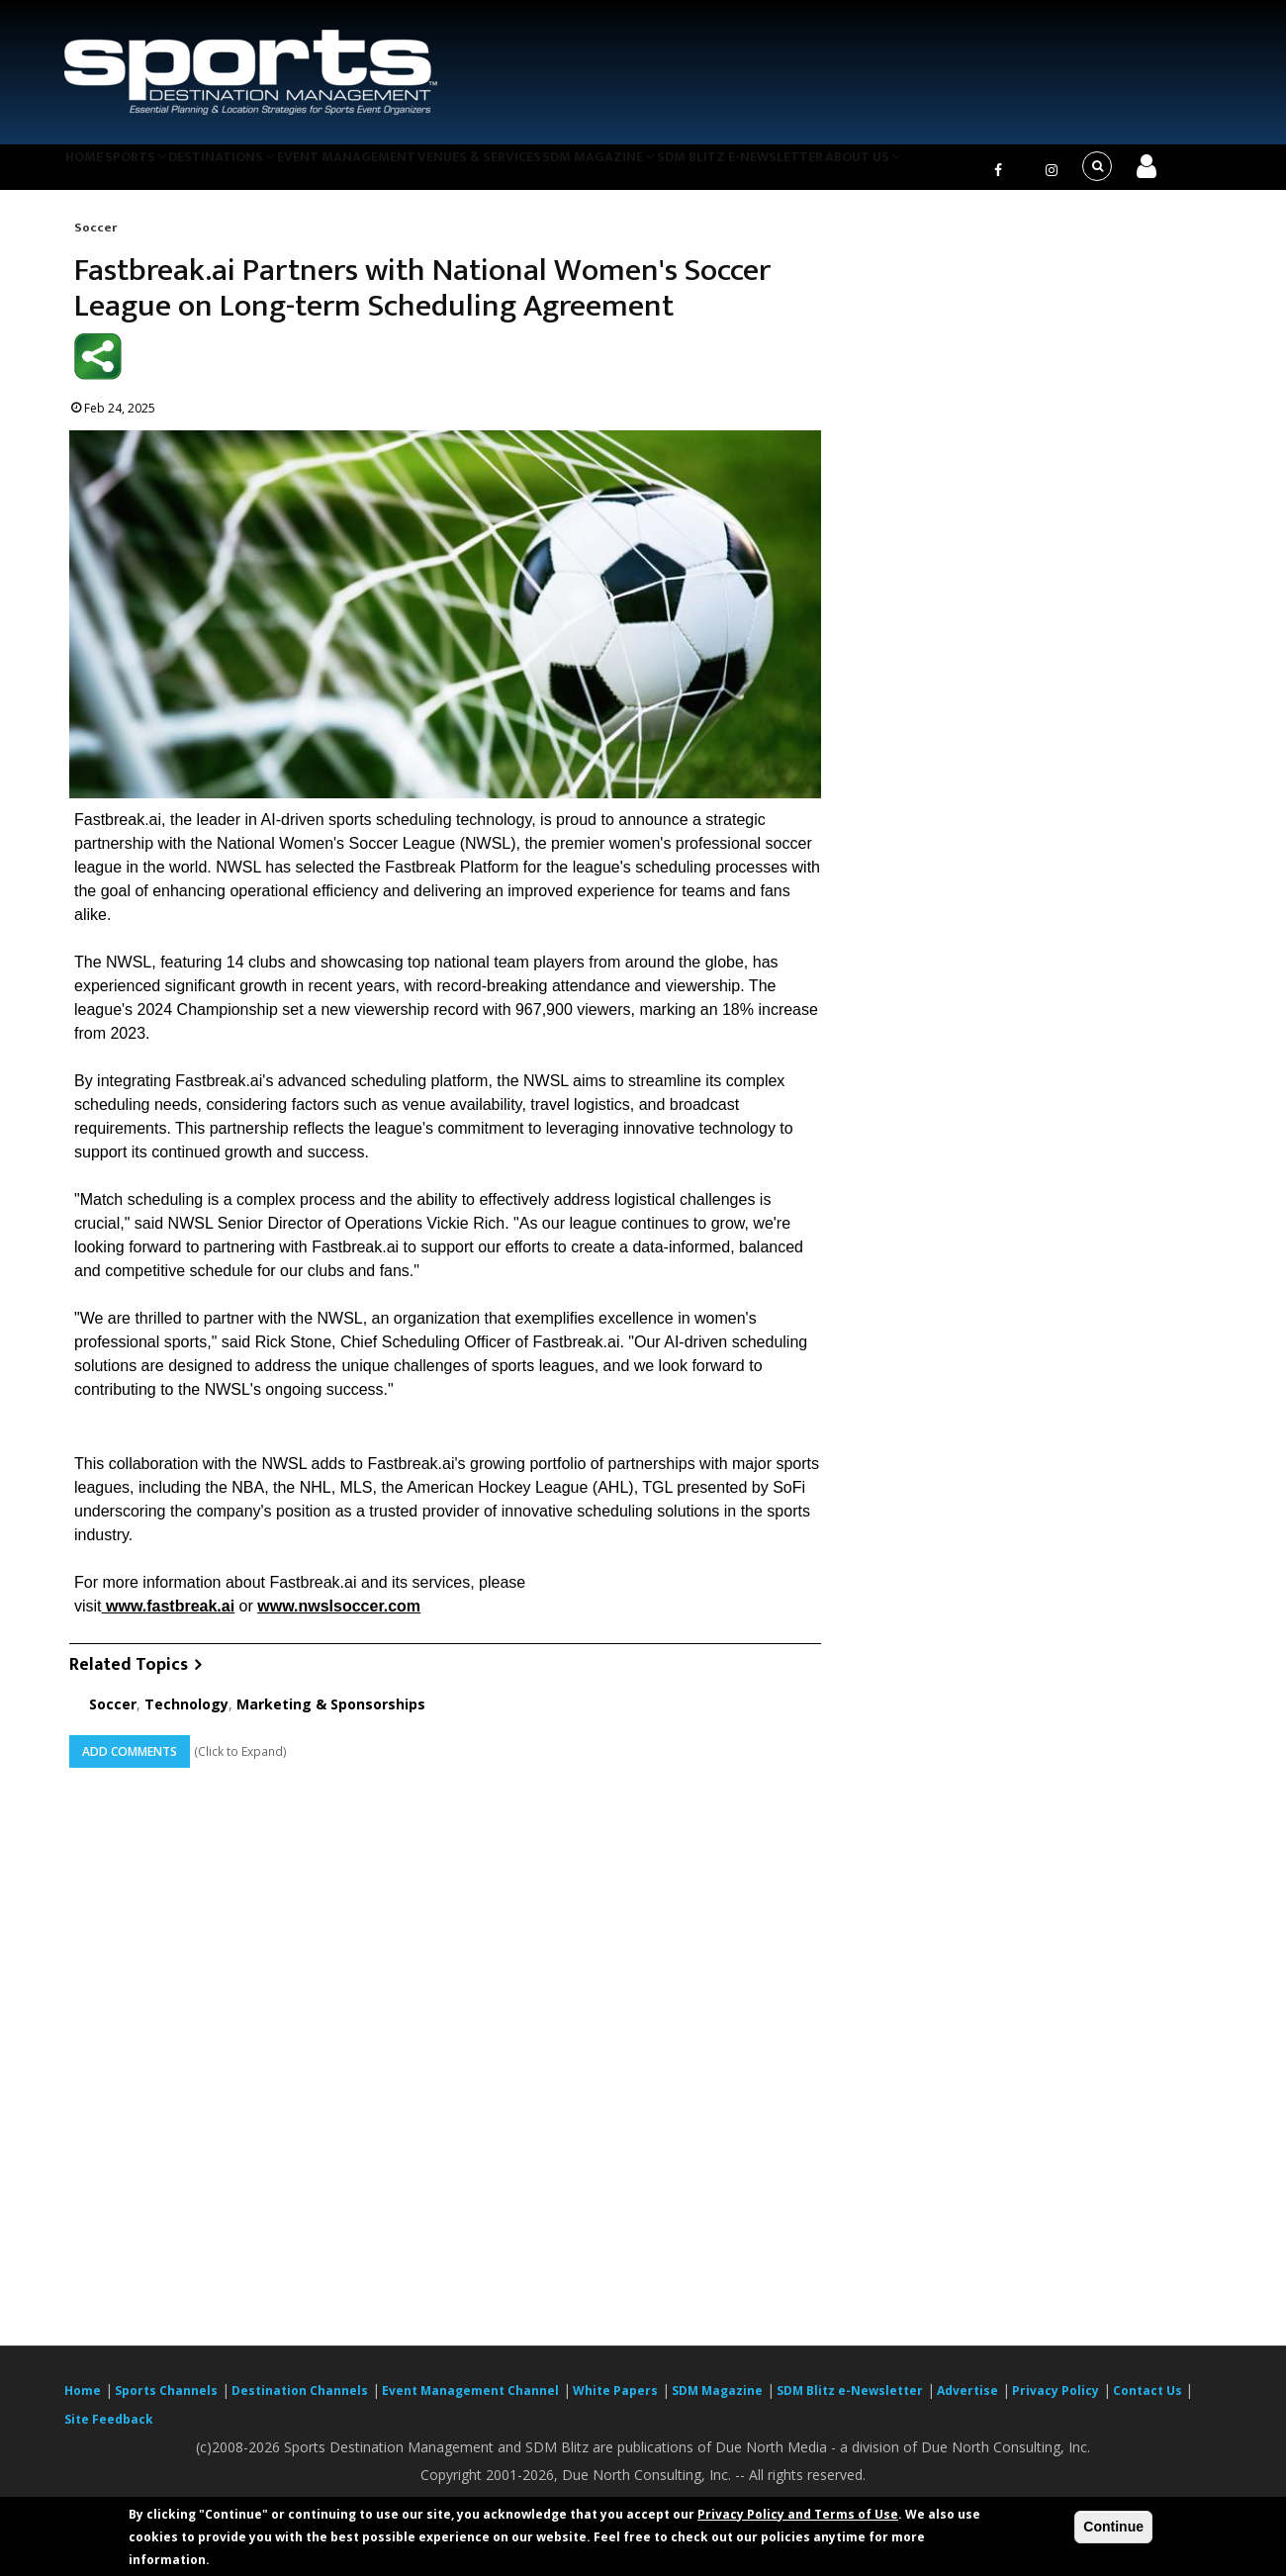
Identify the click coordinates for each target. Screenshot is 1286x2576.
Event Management (394, 172)
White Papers (615, 2403)
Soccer (95, 239)
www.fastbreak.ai (170, 1618)
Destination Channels (299, 2403)
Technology (186, 1715)
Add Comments (129, 1763)
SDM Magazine (669, 172)
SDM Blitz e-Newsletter (819, 172)
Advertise (967, 2403)
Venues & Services (537, 172)
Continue (1113, 2526)
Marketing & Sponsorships (330, 1715)
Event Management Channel (470, 2403)
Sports (160, 172)
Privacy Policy (1055, 2403)
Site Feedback (108, 2432)
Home (92, 172)
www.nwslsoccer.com (338, 1618)
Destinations (260, 172)
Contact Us (1149, 2403)
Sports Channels (166, 2403)
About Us (953, 172)
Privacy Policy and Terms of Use (797, 2514)
